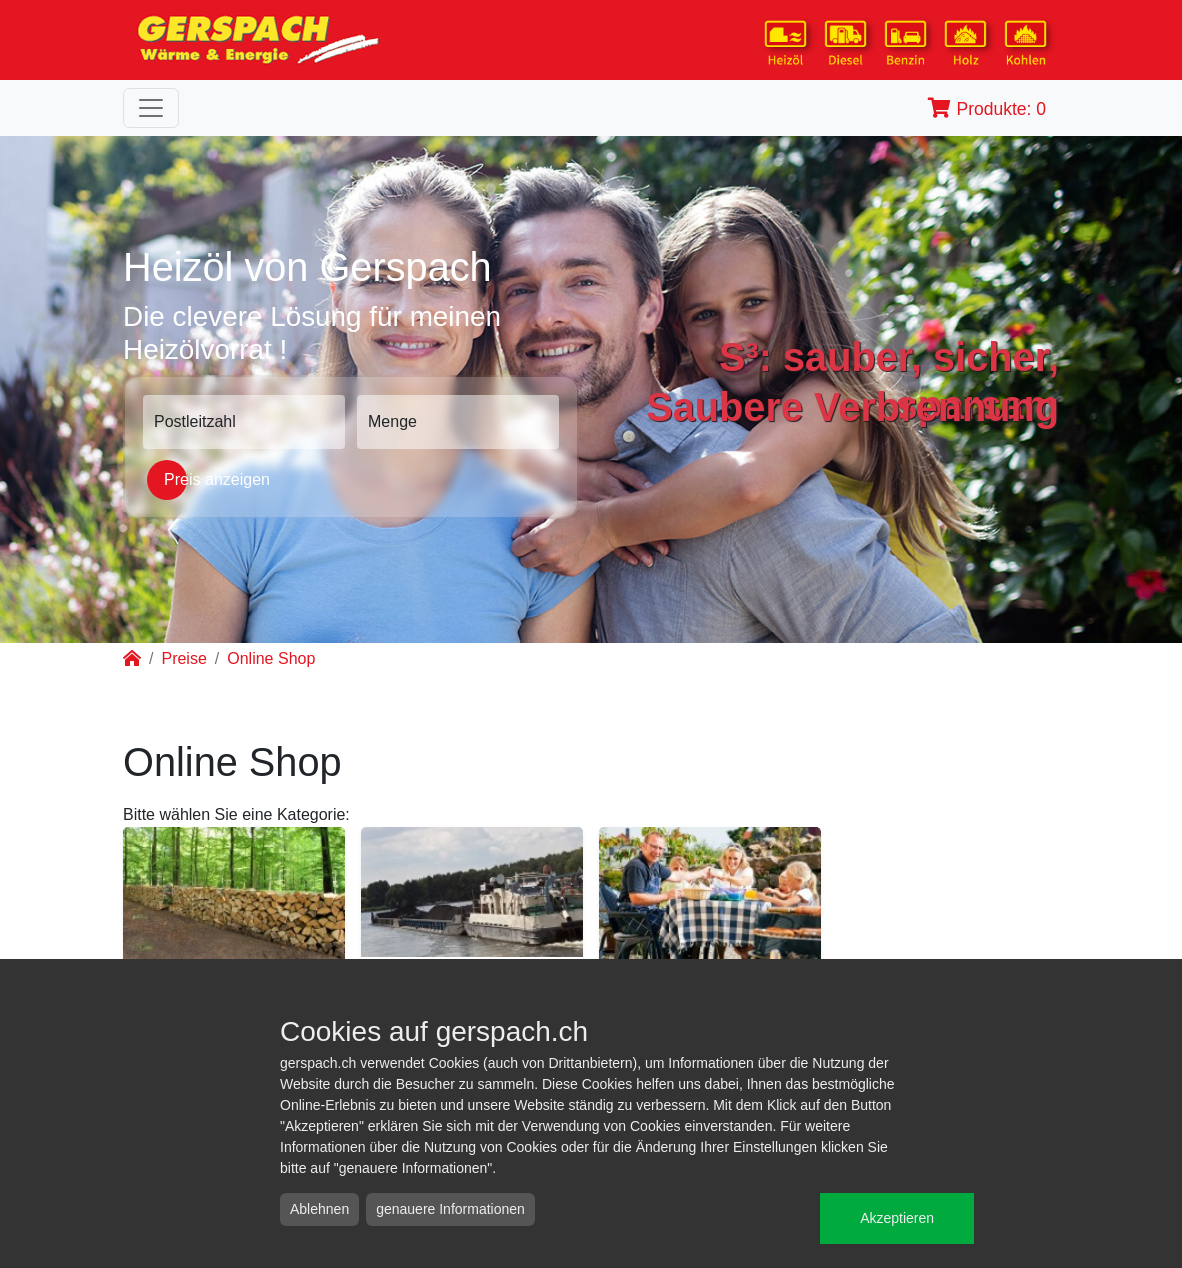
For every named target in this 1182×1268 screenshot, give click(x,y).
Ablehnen (319, 1209)
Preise (183, 658)
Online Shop (271, 658)
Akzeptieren (897, 1218)
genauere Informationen (450, 1209)
